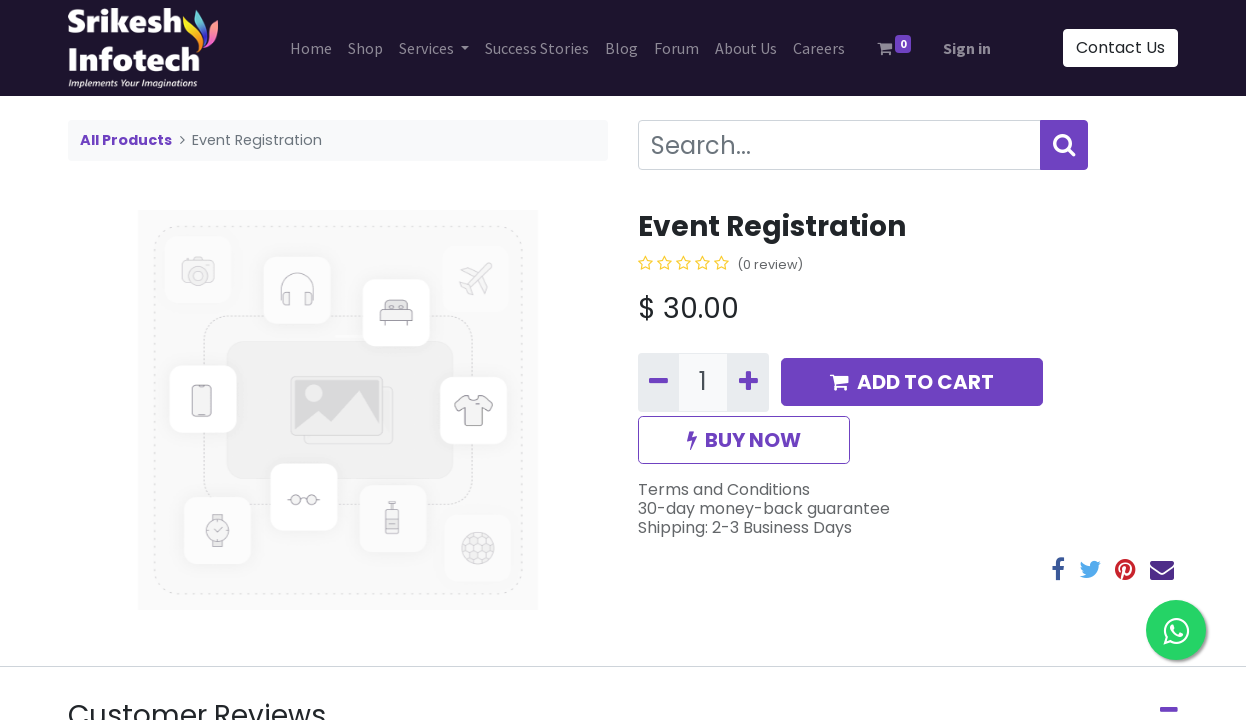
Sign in (967, 48)
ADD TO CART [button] (912, 382)
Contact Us (1120, 47)
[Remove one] (658, 382)
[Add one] (747, 382)
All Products (126, 140)
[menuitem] (311, 48)
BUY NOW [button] (744, 440)
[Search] (1064, 145)
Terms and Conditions (724, 489)
